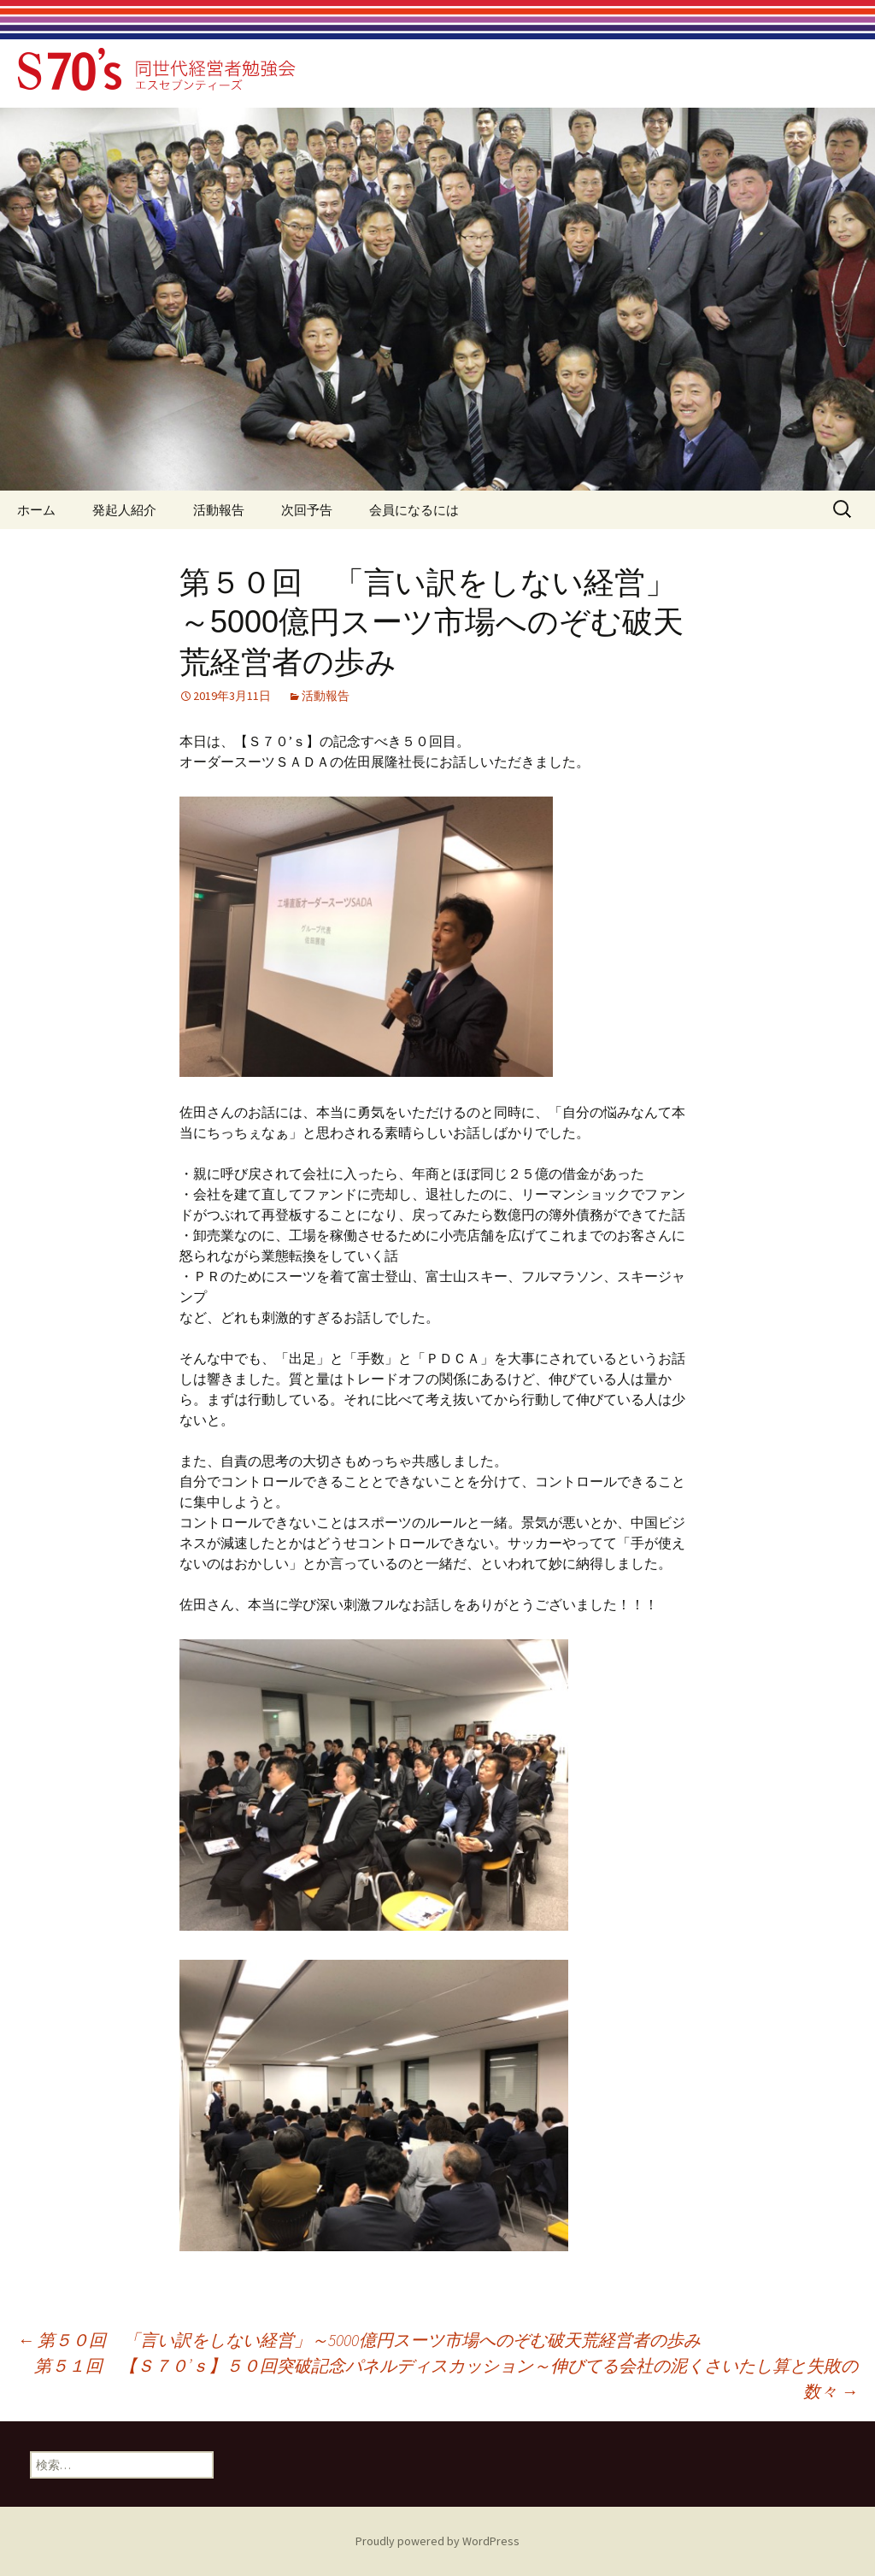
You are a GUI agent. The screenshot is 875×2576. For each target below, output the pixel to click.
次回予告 (306, 510)
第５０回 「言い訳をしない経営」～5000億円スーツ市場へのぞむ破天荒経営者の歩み (359, 2339)
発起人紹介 (124, 510)
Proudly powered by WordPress (437, 2541)
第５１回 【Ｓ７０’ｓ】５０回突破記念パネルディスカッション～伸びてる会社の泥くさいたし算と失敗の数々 (446, 2378)
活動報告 (218, 510)
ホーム (36, 510)
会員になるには (414, 510)
